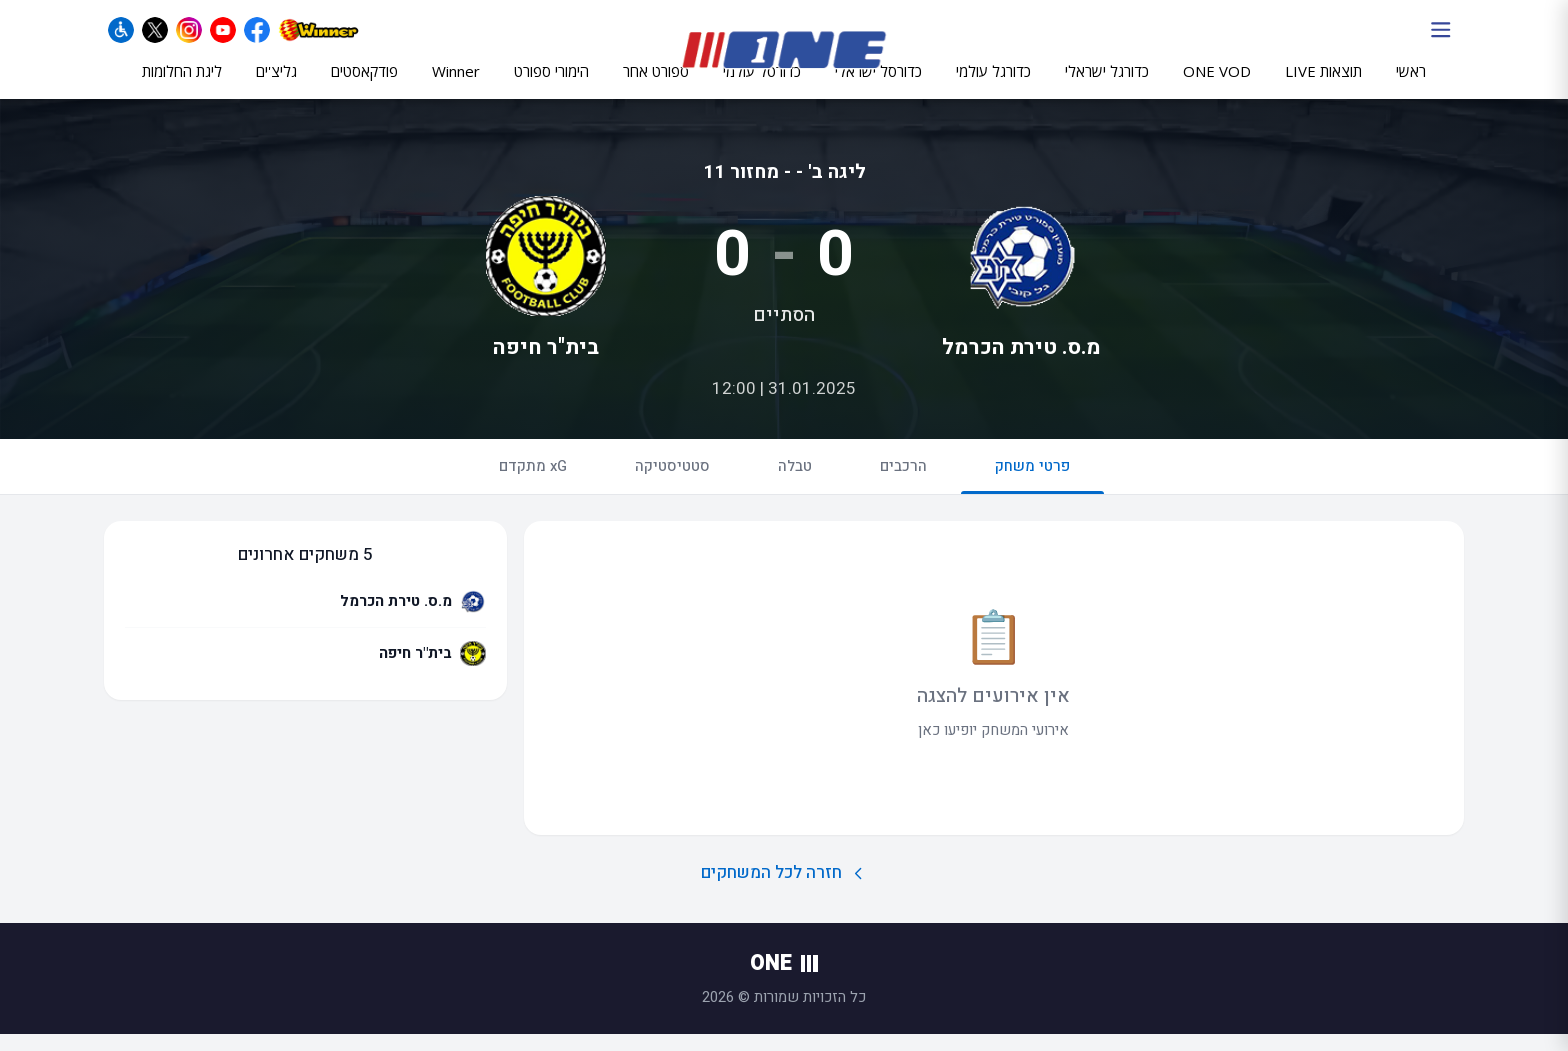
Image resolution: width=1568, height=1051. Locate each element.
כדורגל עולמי (993, 87)
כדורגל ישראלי (1107, 87)
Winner (456, 87)
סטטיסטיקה (672, 483)
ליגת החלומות (182, 87)
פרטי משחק (1032, 491)
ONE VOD (1217, 87)
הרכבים (903, 483)
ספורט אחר (656, 87)
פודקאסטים (364, 87)
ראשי (1411, 87)
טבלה (795, 483)
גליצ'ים (276, 87)
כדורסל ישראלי (878, 87)
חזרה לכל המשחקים (784, 890)
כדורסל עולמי (762, 87)
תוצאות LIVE (1323, 87)
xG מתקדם (533, 483)
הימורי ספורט (551, 87)
